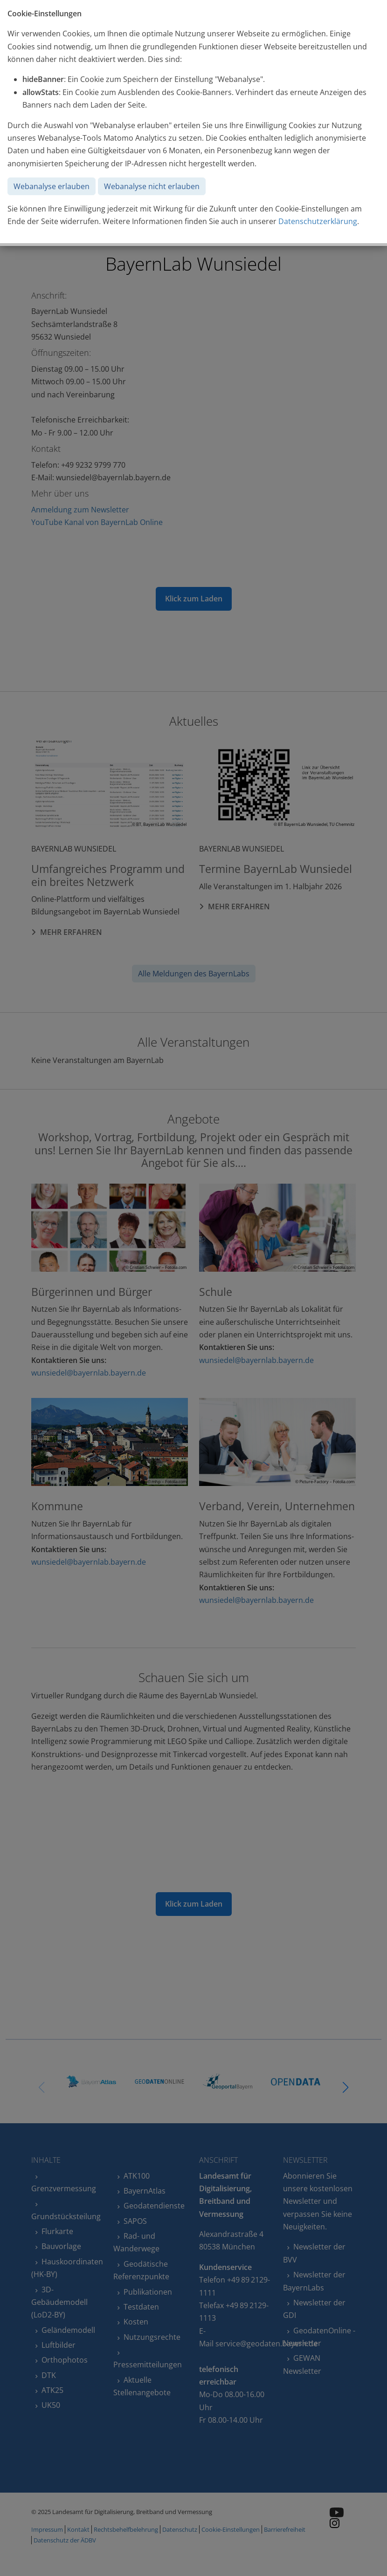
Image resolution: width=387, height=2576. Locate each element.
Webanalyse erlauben (52, 186)
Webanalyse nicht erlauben (152, 186)
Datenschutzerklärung (317, 221)
